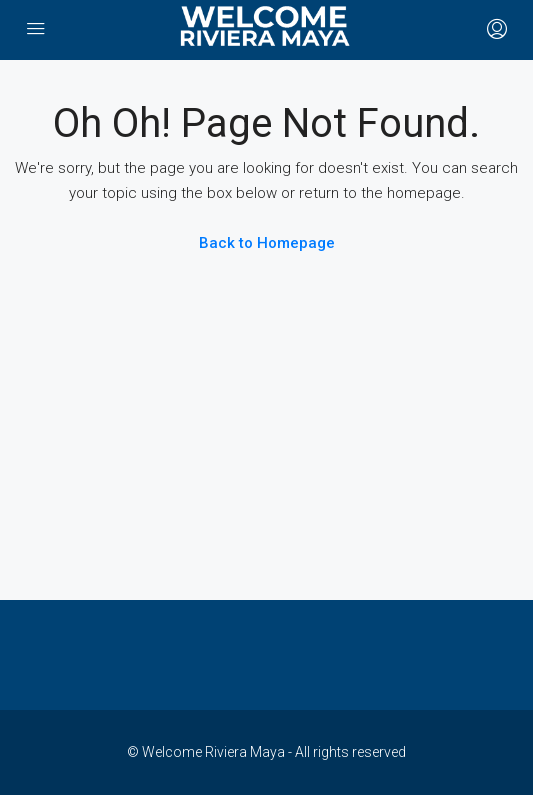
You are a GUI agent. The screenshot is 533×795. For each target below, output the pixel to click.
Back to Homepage (267, 243)
